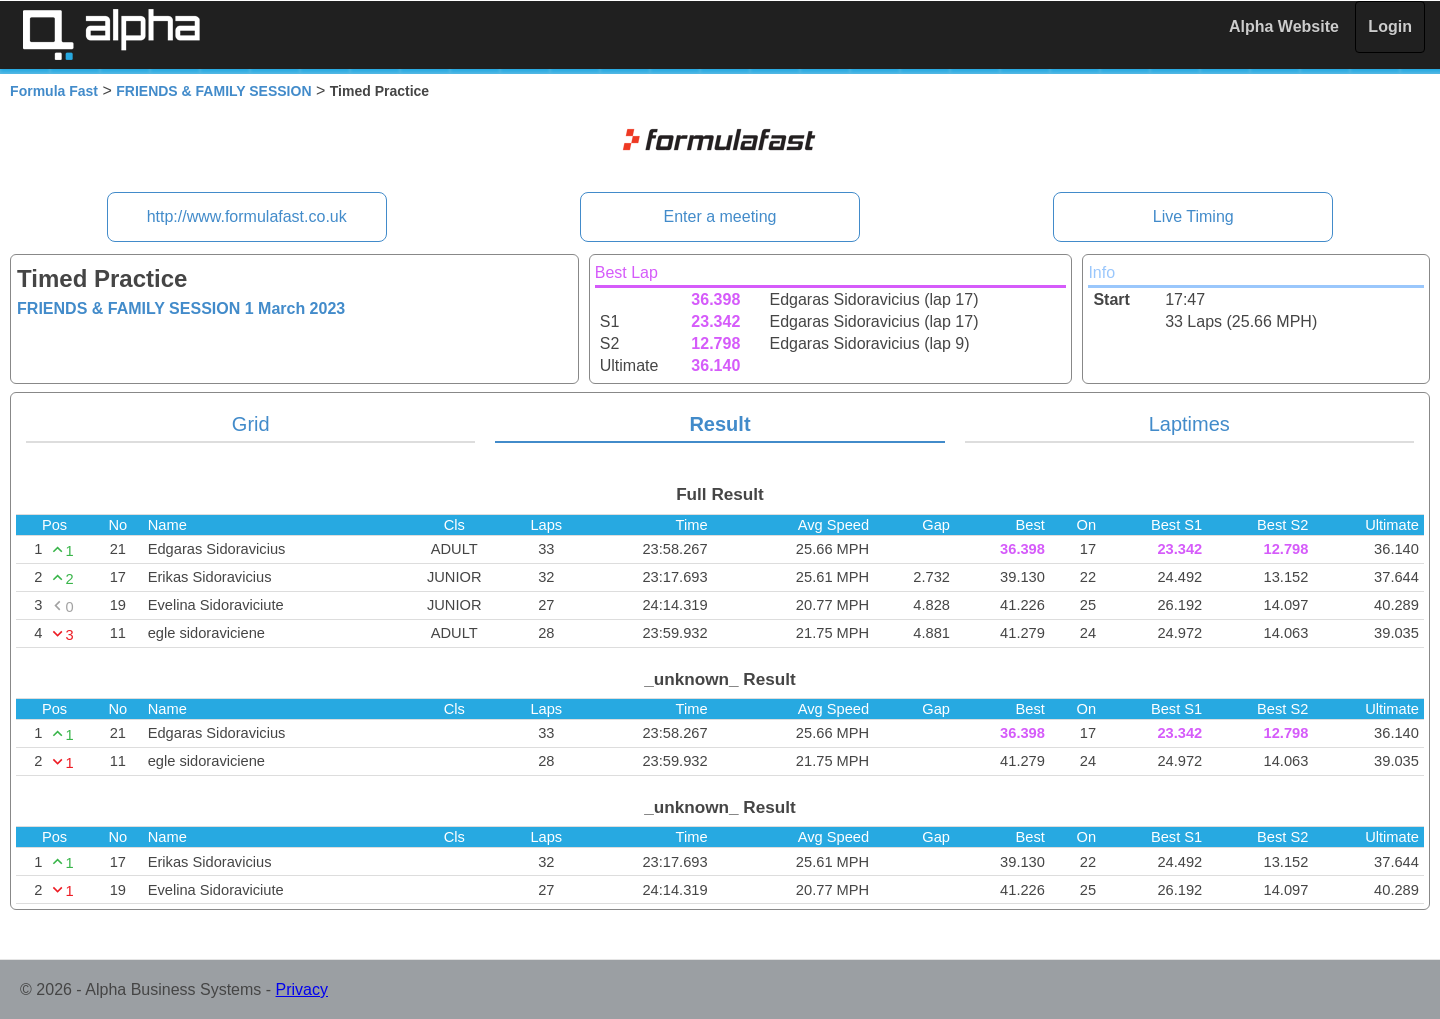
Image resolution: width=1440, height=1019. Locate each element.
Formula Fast (54, 91)
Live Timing (1193, 216)
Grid (251, 424)
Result (719, 424)
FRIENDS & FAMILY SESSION (213, 91)
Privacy (302, 989)
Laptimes (1189, 424)
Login (1390, 26)
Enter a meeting (720, 216)
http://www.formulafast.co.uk (247, 216)
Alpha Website (1284, 26)
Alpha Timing (111, 34)
